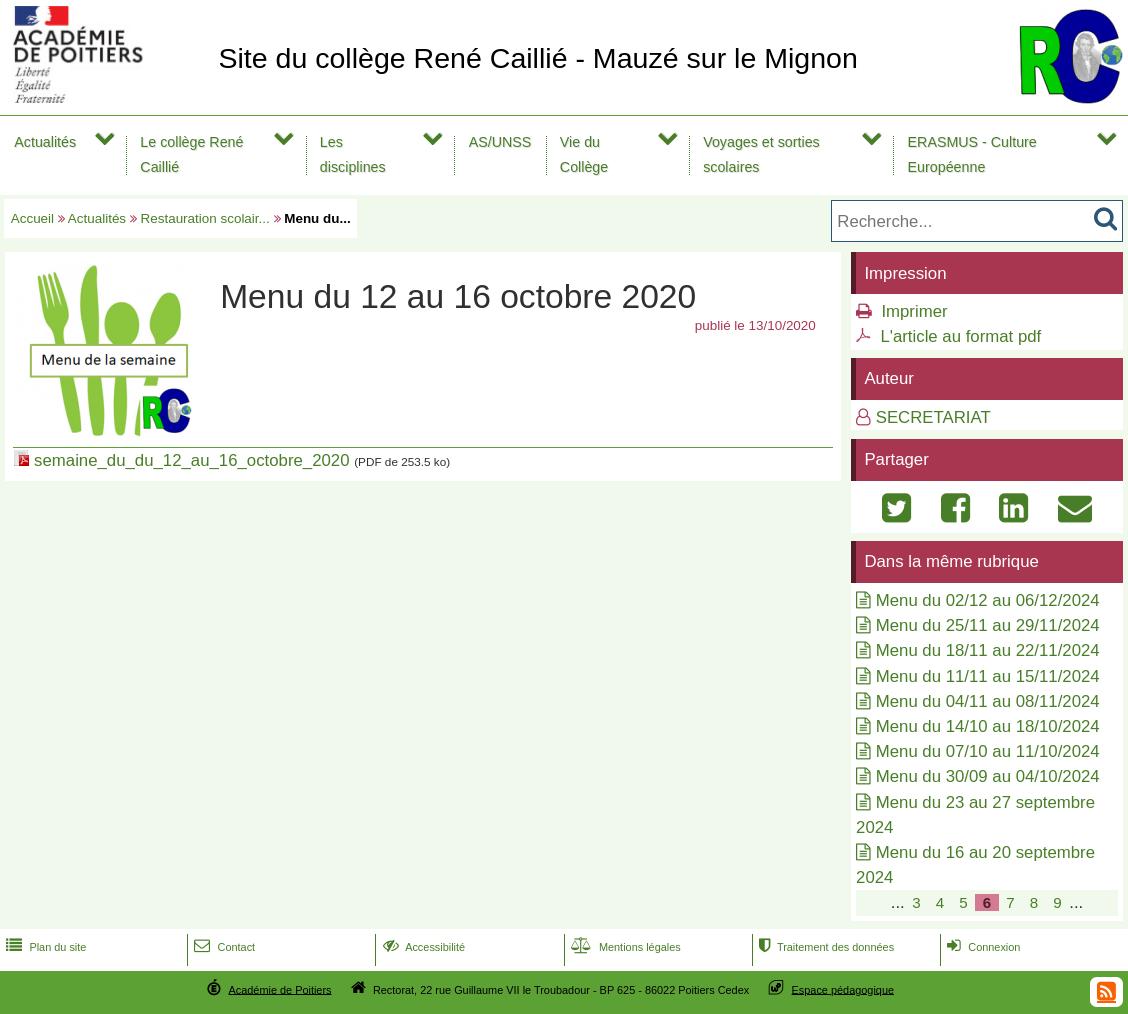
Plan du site (44, 947)
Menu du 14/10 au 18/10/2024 (988, 726)
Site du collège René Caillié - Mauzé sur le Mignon (537, 58)
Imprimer (914, 311)
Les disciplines (353, 154)
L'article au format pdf (960, 336)
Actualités (45, 142)
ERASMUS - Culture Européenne (972, 154)
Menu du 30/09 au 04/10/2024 (988, 776)
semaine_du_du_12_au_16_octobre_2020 (191, 460)
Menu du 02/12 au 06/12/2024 (988, 600)
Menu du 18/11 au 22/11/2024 (988, 650)
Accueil (32, 218)
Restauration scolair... (205, 218)
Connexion (981, 947)
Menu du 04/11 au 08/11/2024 (988, 701)
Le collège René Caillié (191, 154)
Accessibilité (422, 947)
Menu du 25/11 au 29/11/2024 (988, 625)
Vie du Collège (584, 154)
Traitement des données (824, 947)
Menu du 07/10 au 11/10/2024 (988, 751)
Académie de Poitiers (279, 989)
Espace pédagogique (843, 989)
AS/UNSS (500, 142)
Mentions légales (624, 947)
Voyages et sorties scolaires (761, 154)
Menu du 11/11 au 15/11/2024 (988, 676)
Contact (222, 947)
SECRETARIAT (933, 417)
